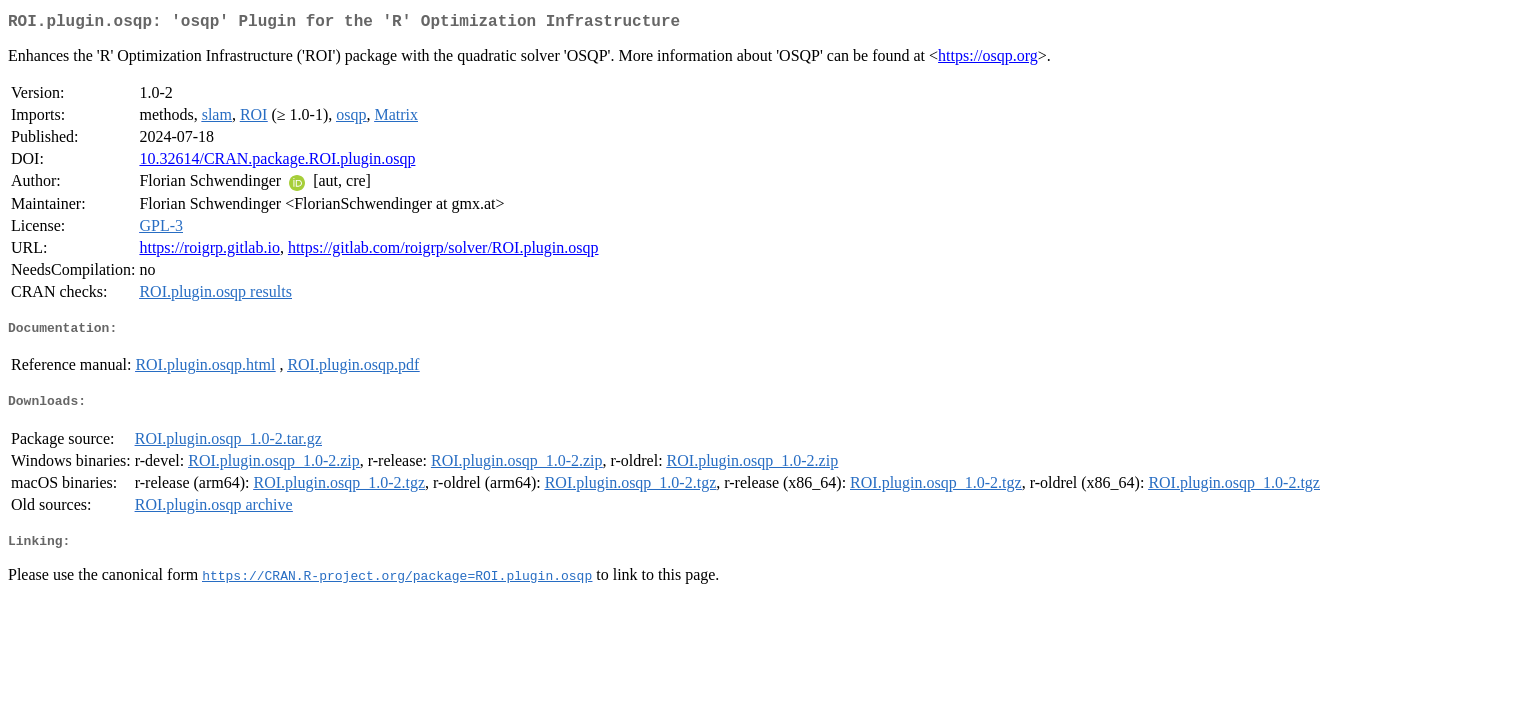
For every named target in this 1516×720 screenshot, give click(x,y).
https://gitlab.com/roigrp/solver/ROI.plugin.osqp (443, 251)
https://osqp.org (988, 59)
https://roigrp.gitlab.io (209, 251)
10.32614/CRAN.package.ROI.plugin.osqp (277, 162)
